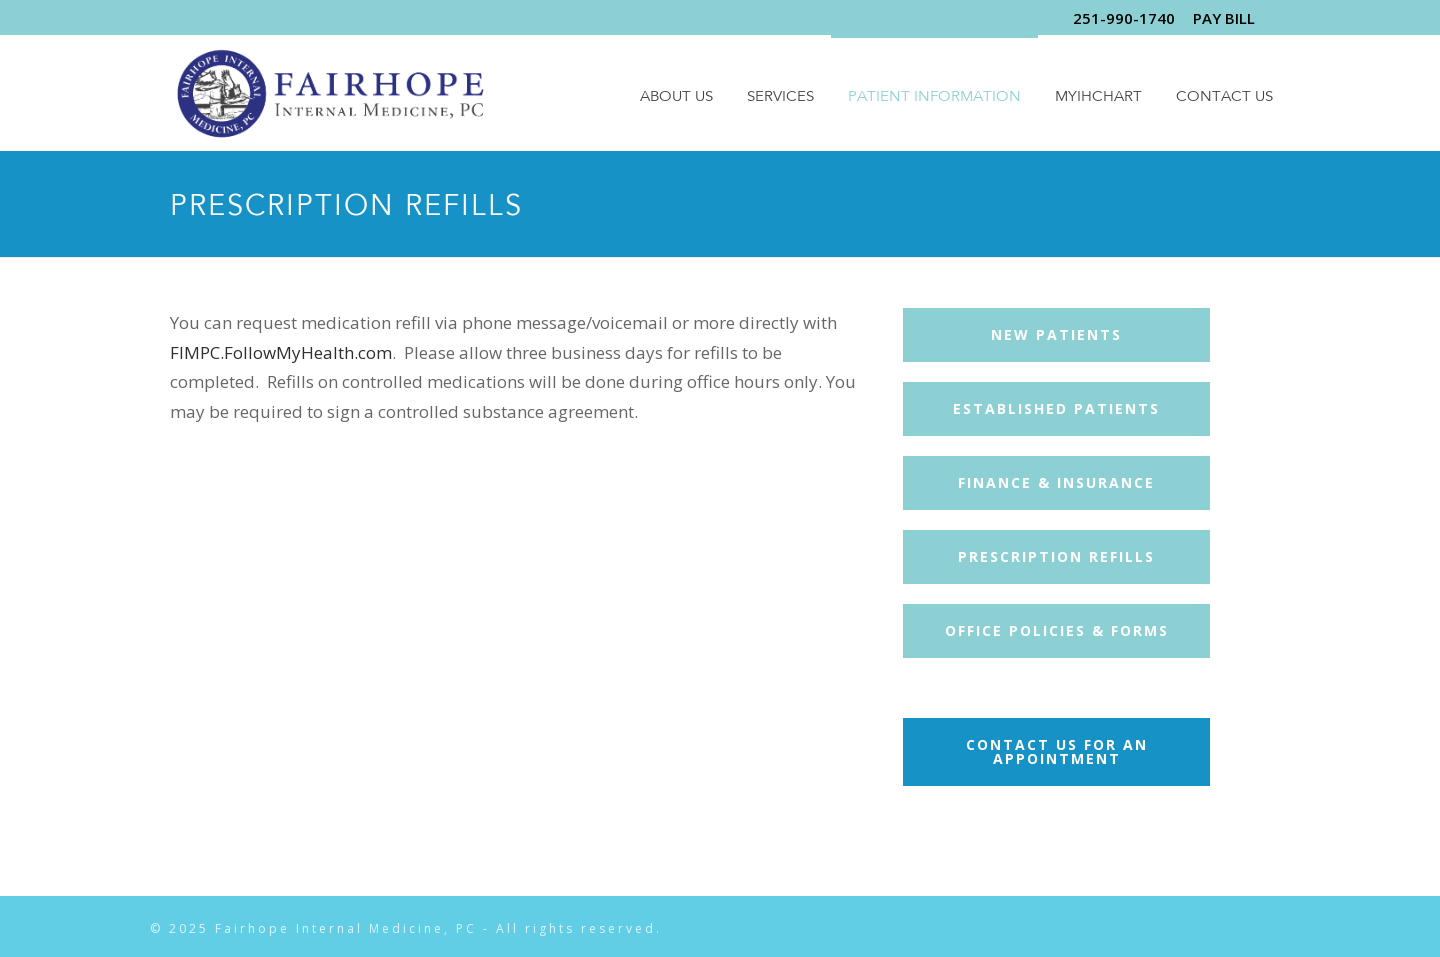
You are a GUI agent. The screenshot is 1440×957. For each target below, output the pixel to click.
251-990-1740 (1124, 18)
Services (780, 97)
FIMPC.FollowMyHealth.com (281, 352)
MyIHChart (1098, 97)
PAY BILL (1224, 18)
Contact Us (1224, 97)
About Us (676, 97)
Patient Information (934, 97)
